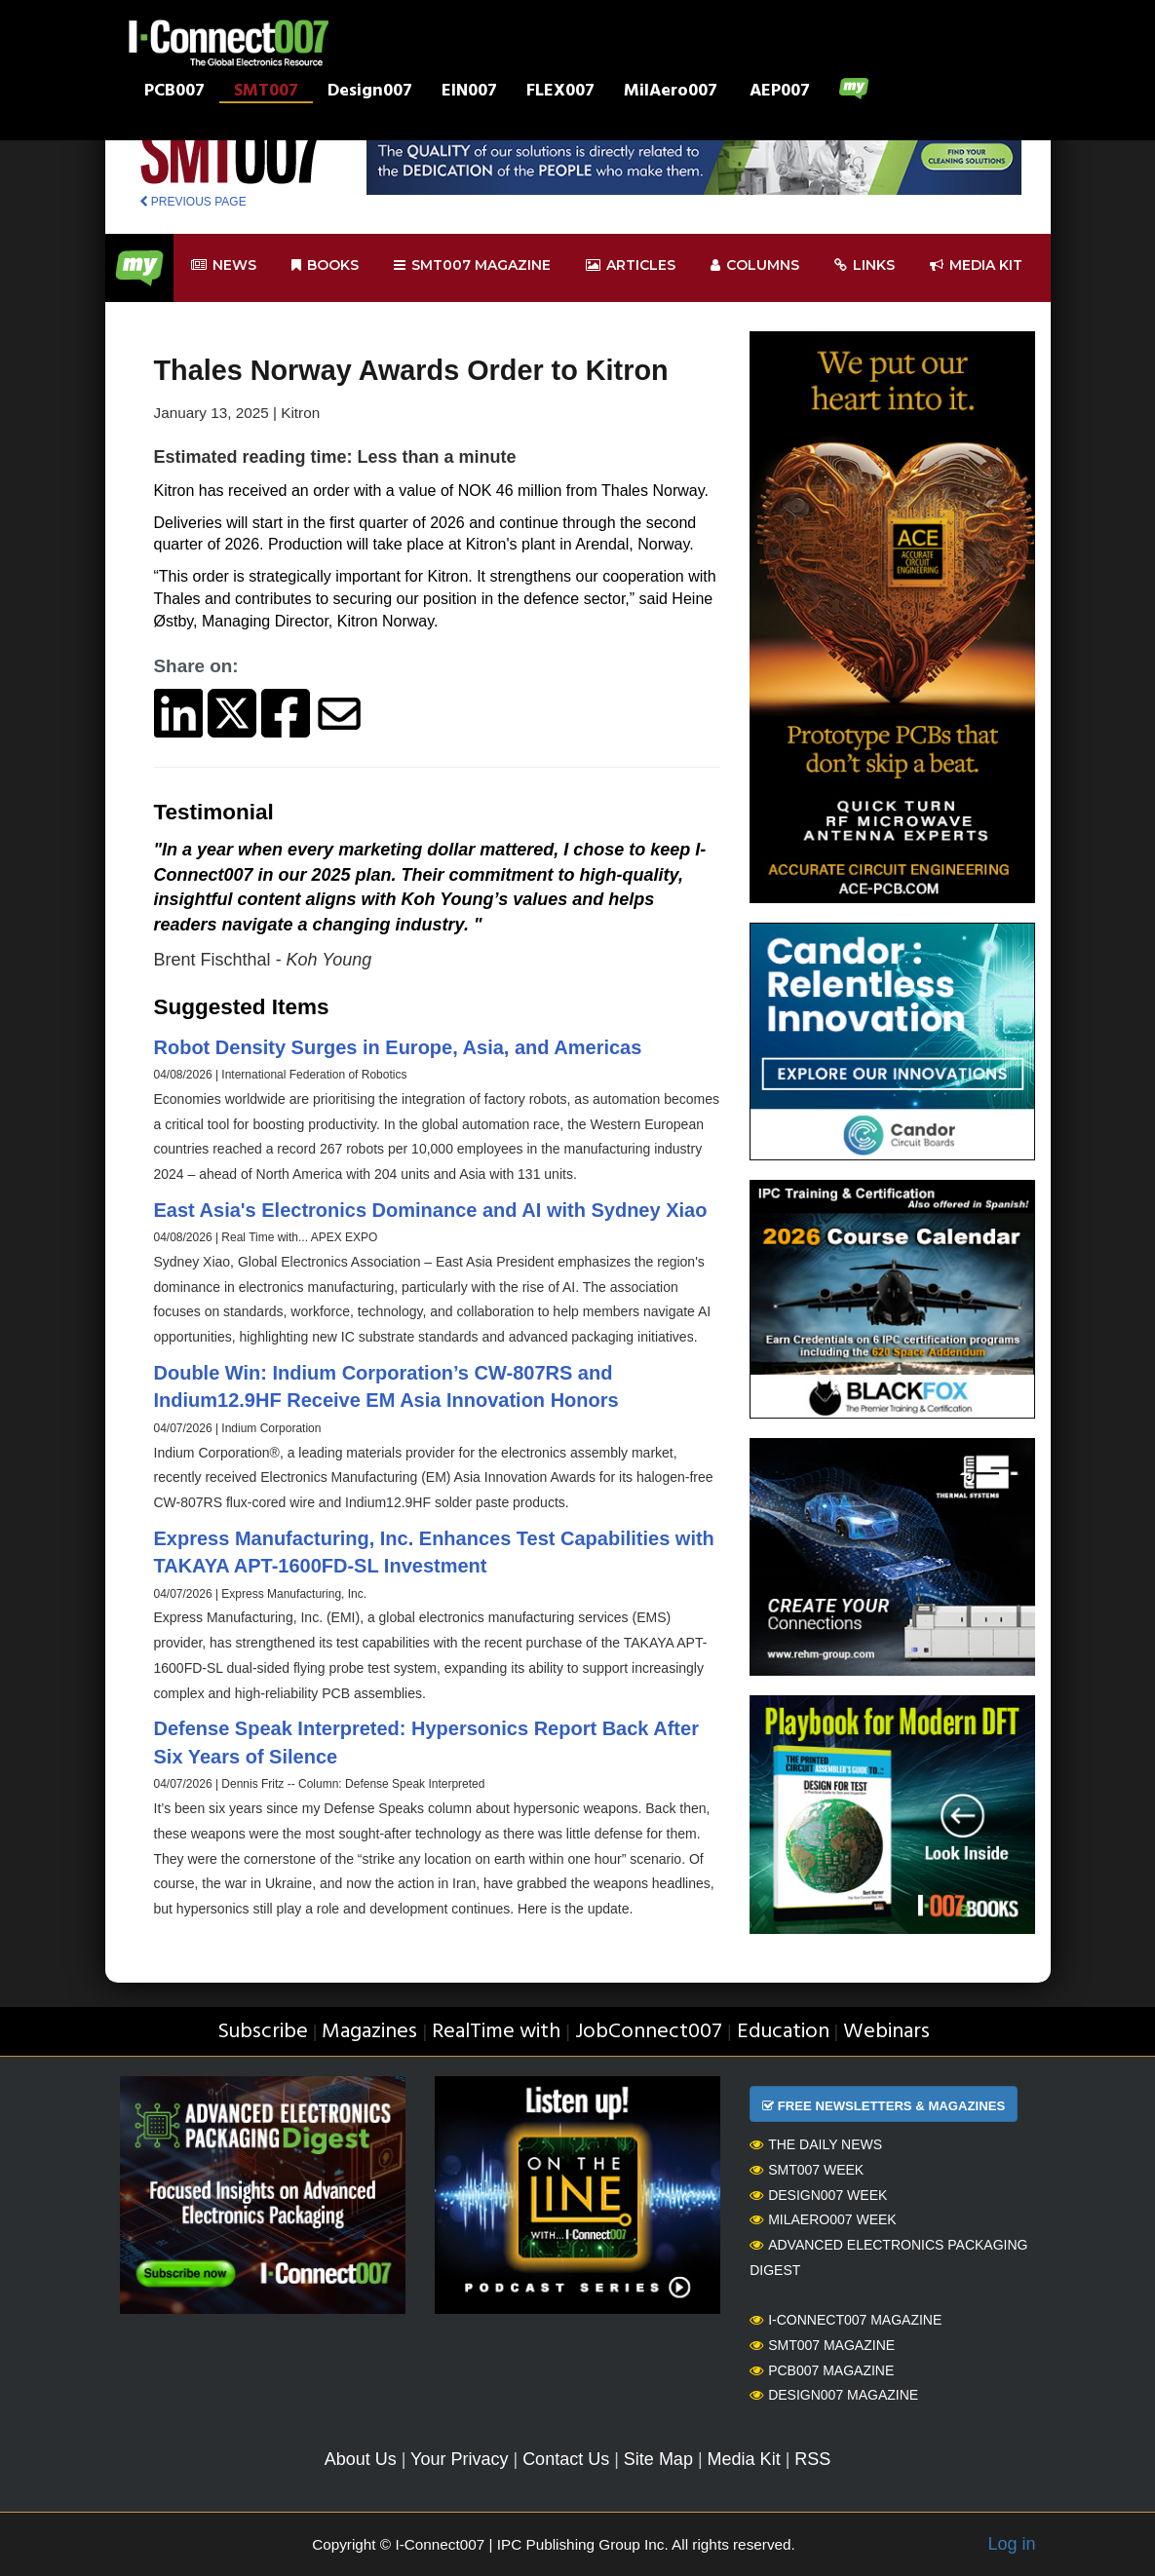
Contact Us (565, 2459)
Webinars (886, 2032)
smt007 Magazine (472, 265)
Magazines (369, 2032)
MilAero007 (670, 92)
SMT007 (266, 92)
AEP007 (780, 92)
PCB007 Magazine (822, 2370)
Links (864, 265)
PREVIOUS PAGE (193, 201)
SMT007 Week (807, 2170)
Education (783, 2032)
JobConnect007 (648, 2032)
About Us (361, 2459)
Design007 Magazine (834, 2395)
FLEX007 (560, 92)
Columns (755, 265)
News (223, 265)
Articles (630, 265)
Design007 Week (818, 2195)
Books (325, 265)
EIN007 (469, 92)
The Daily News (816, 2144)
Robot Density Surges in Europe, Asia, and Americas (398, 1047)
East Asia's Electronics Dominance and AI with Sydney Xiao (431, 1210)
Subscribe (262, 2032)
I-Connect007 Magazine (846, 2320)
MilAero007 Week (823, 2219)
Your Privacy (459, 2459)
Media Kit (744, 2459)
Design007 (369, 92)
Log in (1011, 2544)
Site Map (658, 2459)
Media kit (976, 265)
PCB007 (174, 92)
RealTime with (496, 2032)
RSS (812, 2459)
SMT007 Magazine (822, 2345)
